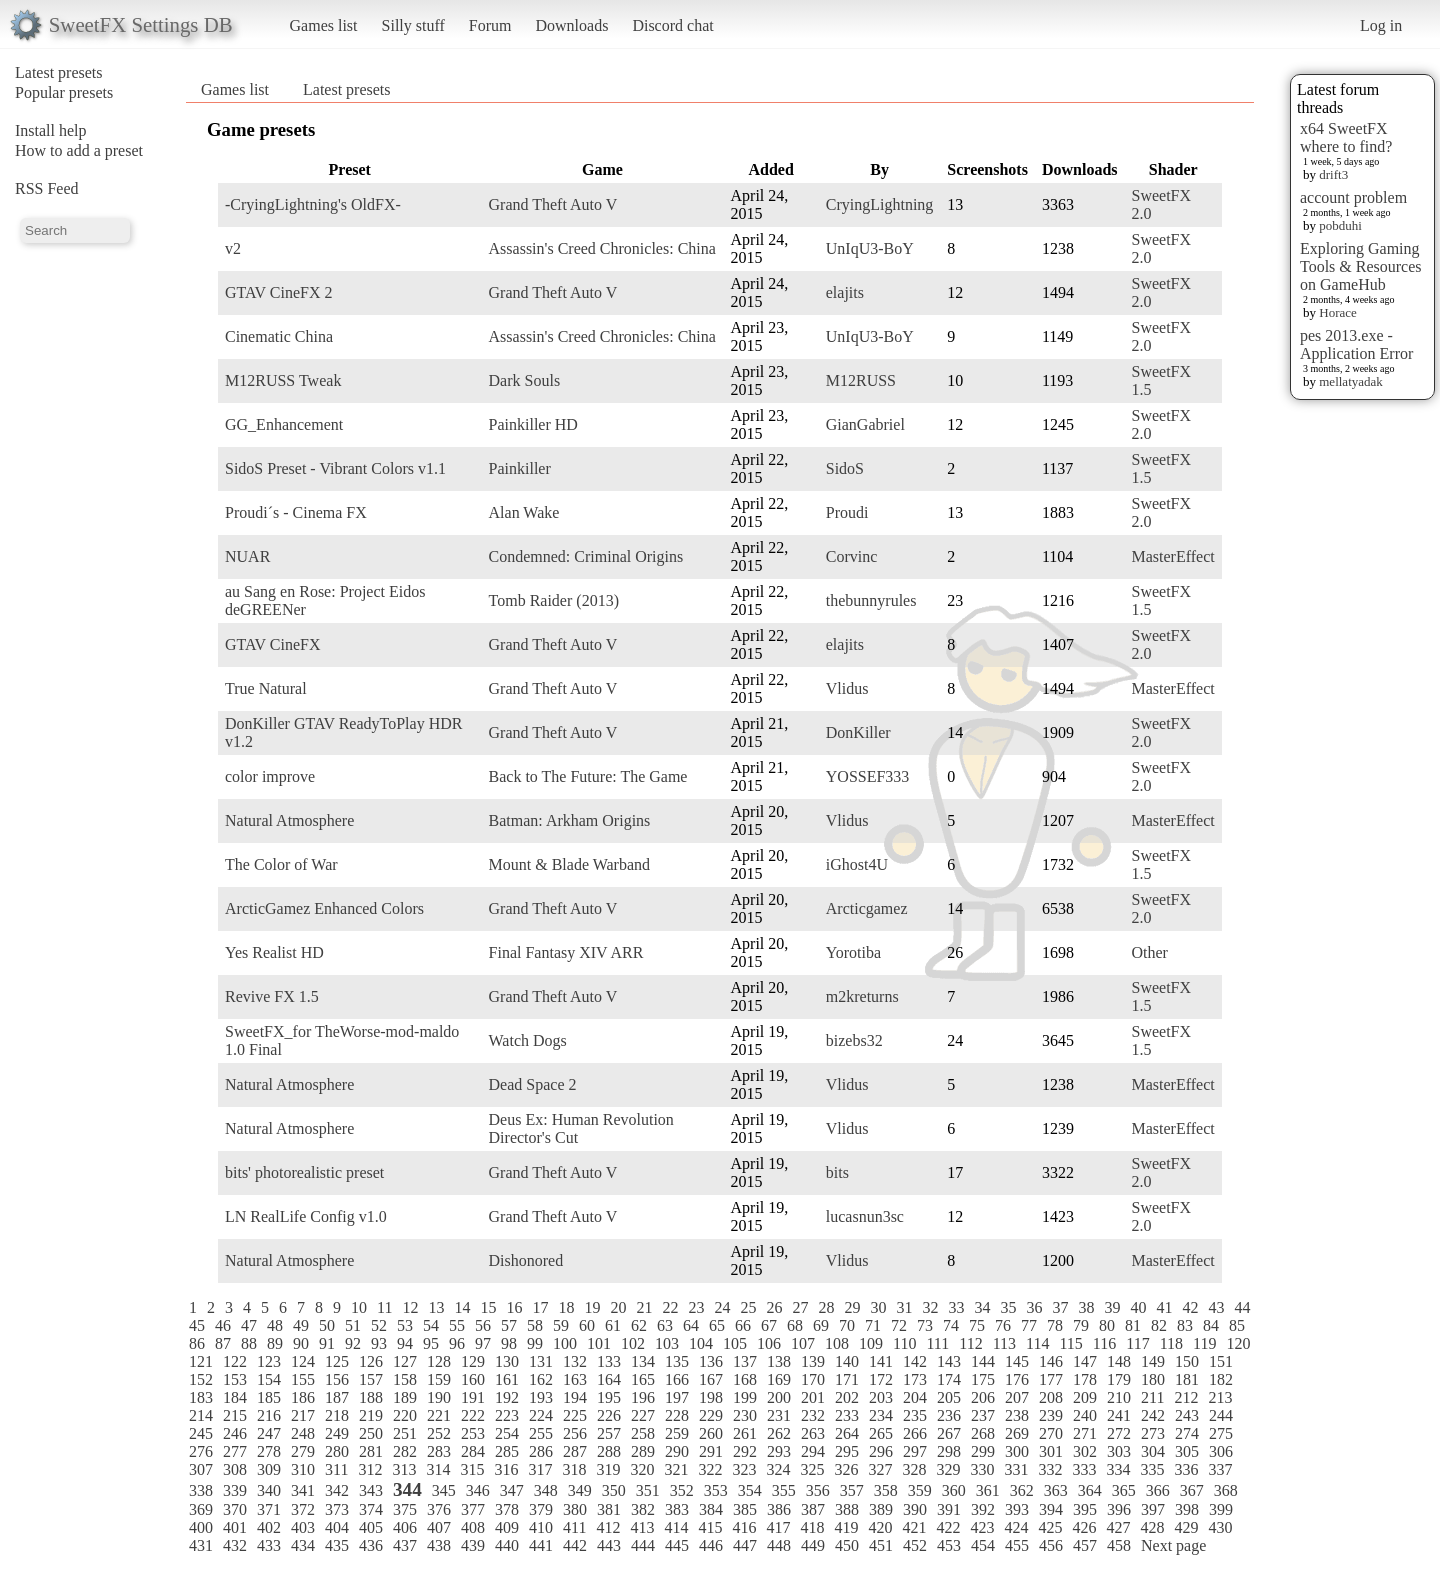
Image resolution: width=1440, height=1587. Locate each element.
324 (778, 1469)
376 (439, 1509)
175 (983, 1379)
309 (269, 1469)
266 (915, 1433)
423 (982, 1527)
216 (269, 1415)
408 (473, 1527)
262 (779, 1433)
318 (574, 1469)
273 (1153, 1433)
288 (609, 1451)
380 (575, 1509)
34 (982, 1307)
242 (1153, 1415)
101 (599, 1343)
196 (643, 1397)
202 (847, 1397)
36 (1034, 1307)
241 (1119, 1415)
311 (336, 1469)
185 (269, 1397)
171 (847, 1379)
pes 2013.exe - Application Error (1356, 344)
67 (769, 1325)
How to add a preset (79, 150)
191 (473, 1397)
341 (303, 1490)
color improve (270, 776)
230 (745, 1415)
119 (1204, 1343)
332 (1050, 1469)
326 (846, 1469)
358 (886, 1490)
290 (677, 1451)
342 (337, 1490)
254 (507, 1433)
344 (407, 1489)
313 (404, 1469)
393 (1017, 1509)
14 (462, 1307)
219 (371, 1415)
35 (1008, 1307)
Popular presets (64, 92)
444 (643, 1545)
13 (436, 1307)
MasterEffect (1173, 556)
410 (541, 1527)
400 (201, 1527)
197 (677, 1397)
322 (710, 1469)
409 (507, 1527)
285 (507, 1451)
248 (303, 1433)
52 (379, 1325)
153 (235, 1379)
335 (1152, 1469)
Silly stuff (413, 25)
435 (337, 1545)
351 (648, 1490)
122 (235, 1361)
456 (1051, 1545)
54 (431, 1325)
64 (691, 1325)
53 (405, 1325)
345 (444, 1490)
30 (878, 1307)
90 (301, 1343)
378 (507, 1509)
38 (1086, 1307)
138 (779, 1361)
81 (1133, 1325)
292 (745, 1451)
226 (609, 1415)
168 (745, 1379)
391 (949, 1509)
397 (1153, 1509)
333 (1084, 1469)
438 (439, 1545)
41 (1164, 1307)
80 (1107, 1325)
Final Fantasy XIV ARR (566, 952)
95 (431, 1343)
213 (1220, 1397)
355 (784, 1490)
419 (846, 1527)
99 (535, 1343)
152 (201, 1379)
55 (457, 1325)
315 (472, 1469)
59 (561, 1325)
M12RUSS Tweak (283, 380)
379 (541, 1509)
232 (813, 1415)
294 (813, 1451)
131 (541, 1361)
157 (371, 1379)
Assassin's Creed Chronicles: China (602, 248)
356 (818, 1490)
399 (1221, 1509)
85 (1237, 1325)
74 (951, 1325)
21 (644, 1307)
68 (795, 1325)
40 (1138, 1307)
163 (575, 1379)
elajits (845, 292)
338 (201, 1490)
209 (1085, 1397)
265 (881, 1433)
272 (1119, 1433)
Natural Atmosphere (289, 820)
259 (677, 1433)
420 (880, 1527)
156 (337, 1379)
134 (643, 1361)
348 (546, 1490)
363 (1056, 1490)
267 (949, 1433)
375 (405, 1509)
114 (1037, 1343)
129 (473, 1361)
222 (473, 1415)
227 (643, 1415)
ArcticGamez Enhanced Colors (324, 908)
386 (779, 1509)
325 (812, 1469)
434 (303, 1545)
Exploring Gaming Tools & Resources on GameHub (1361, 266)
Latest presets (59, 72)
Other (1150, 952)
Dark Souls (525, 380)
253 (473, 1433)
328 (914, 1469)
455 (1017, 1545)
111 (937, 1343)
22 (670, 1307)
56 (483, 1325)
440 (507, 1545)
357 (852, 1490)
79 (1081, 1325)
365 (1124, 1490)
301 (1051, 1451)
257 (609, 1433)
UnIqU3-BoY (870, 248)
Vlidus (847, 688)
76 (1003, 1325)
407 (439, 1527)
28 (826, 1307)
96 (457, 1343)
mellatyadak (1351, 381)
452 (915, 1545)
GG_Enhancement (284, 424)
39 (1112, 1307)
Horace (1338, 312)
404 (337, 1527)
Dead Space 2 (533, 1084)
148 (1119, 1361)
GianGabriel (865, 424)
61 (613, 1325)
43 (1216, 1307)
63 (665, 1325)
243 (1187, 1415)
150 (1187, 1361)
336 (1186, 1469)
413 (642, 1527)
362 (1022, 1490)
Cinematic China (279, 336)
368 (1226, 1490)
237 (983, 1415)
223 (507, 1415)
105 (735, 1343)
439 (473, 1545)
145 (1017, 1361)
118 (1171, 1343)
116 (1104, 1343)
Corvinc (852, 556)
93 (379, 1343)
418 (812, 1527)
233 (847, 1415)
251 (405, 1433)
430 (1220, 1527)
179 (1119, 1379)
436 (371, 1545)
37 (1060, 1307)
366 (1158, 1490)
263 (813, 1433)
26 (774, 1307)
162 (541, 1379)
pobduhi (1340, 225)
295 (847, 1451)
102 (633, 1343)
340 (269, 1490)
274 (1187, 1433)
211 (1152, 1397)
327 (880, 1469)
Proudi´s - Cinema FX (296, 512)
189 (405, 1397)
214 (201, 1415)
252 (439, 1433)
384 (711, 1509)
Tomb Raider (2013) (554, 600)
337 (1220, 1469)
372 (303, 1509)
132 (575, 1361)
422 (948, 1527)
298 (949, 1451)
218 (337, 1415)
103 (667, 1343)
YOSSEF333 (868, 776)
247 (269, 1433)
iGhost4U (857, 864)
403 (303, 1527)
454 (983, 1545)
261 (745, 1433)
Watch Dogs (528, 1040)
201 (813, 1397)
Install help (51, 130)
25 (748, 1307)
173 (915, 1379)
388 (847, 1509)
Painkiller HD (533, 424)
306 (1221, 1451)
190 (439, 1397)
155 (303, 1379)
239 (1051, 1415)
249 (337, 1433)
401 (235, 1527)
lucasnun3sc (865, 1216)
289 (643, 1451)
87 (223, 1343)
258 (643, 1433)
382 (643, 1509)
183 (201, 1397)
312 (370, 1469)
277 (235, 1451)
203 (881, 1397)
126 (371, 1361)
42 (1190, 1307)
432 (235, 1545)
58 (535, 1325)
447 (745, 1545)
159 (439, 1379)
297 (915, 1451)
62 (639, 1325)
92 (353, 1343)
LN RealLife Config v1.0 (306, 1216)
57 (509, 1325)
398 (1187, 1509)
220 (405, 1415)
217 (303, 1415)
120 (1238, 1343)
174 (949, 1379)
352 (682, 1490)
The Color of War (281, 864)
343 (371, 1490)
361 (988, 1490)
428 (1152, 1527)
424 (1016, 1527)
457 (1085, 1545)
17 (540, 1307)
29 (852, 1307)
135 (677, 1361)
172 (881, 1379)
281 (371, 1451)
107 (803, 1343)
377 (473, 1509)
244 (1221, 1415)
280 (337, 1451)
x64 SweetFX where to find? (1346, 137)
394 (1051, 1509)
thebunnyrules (871, 600)
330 (982, 1469)
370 (235, 1509)
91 (327, 1343)
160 (473, 1379)
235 (915, 1415)
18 (566, 1307)
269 (1017, 1433)
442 (575, 1545)
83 (1185, 1325)
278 (269, 1451)
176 (1017, 1379)
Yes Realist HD (274, 952)
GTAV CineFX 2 (278, 292)
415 (710, 1527)
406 (405, 1527)
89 (275, 1343)
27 (800, 1307)
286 (541, 1451)
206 (983, 1397)
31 (904, 1307)
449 (813, 1545)
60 (587, 1325)
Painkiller (520, 468)
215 (235, 1415)
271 (1085, 1433)
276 (201, 1451)
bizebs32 (854, 1040)
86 (197, 1343)
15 (488, 1307)
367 (1192, 1490)
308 (235, 1469)
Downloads (571, 25)
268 (983, 1433)
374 (371, 1509)
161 (507, 1379)
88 (249, 1343)
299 (983, 1451)
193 (541, 1397)
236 (949, 1415)
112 (970, 1343)
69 (821, 1325)
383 (677, 1509)
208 (1051, 1397)
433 (269, 1545)
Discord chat (672, 25)
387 (813, 1509)
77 (1029, 1325)
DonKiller (858, 732)
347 (512, 1490)
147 (1085, 1361)
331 (1016, 1469)
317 (540, 1469)
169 (779, 1379)
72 (899, 1325)
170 (813, 1379)
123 (269, 1361)
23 (696, 1307)
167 (711, 1379)
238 (1017, 1415)
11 (384, 1307)
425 (1050, 1527)
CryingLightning (880, 204)
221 (439, 1415)
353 (716, 1490)
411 (574, 1527)
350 (614, 1490)
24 (722, 1307)
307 (201, 1469)
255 (541, 1433)
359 (920, 1490)
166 (677, 1379)
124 (303, 1361)
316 (506, 1469)
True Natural (266, 688)
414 (676, 1527)
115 (1070, 1343)
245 (201, 1433)
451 (881, 1545)
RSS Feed (47, 188)
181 (1187, 1379)
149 (1153, 1361)
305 (1187, 1451)
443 (609, 1545)
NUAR (247, 556)
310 (303, 1469)
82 (1159, 1325)
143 (949, 1361)
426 (1084, 1527)
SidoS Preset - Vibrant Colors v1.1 (335, 468)
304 (1153, 1451)
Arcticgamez (867, 908)
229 (711, 1415)
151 (1221, 1361)
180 (1153, 1379)
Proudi (847, 512)
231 (779, 1415)
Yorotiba (853, 952)
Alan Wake (524, 512)
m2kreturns (862, 996)
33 (956, 1307)
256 (575, 1433)
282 (405, 1451)
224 (541, 1415)
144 (983, 1361)
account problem (1353, 197)
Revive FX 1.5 (272, 996)
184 (235, 1397)
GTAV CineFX (272, 644)
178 (1085, 1379)
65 (717, 1325)
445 (677, 1545)
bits (837, 1172)
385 (745, 1509)
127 (405, 1361)
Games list (324, 25)
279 (303, 1451)
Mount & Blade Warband (570, 864)
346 (478, 1490)
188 (371, 1397)
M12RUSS (861, 380)
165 (643, 1379)
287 (575, 1451)
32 (930, 1307)
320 (642, 1469)
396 (1119, 1509)
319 (608, 1469)
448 (779, 1545)
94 (405, 1343)
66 (743, 1325)
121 (201, 1361)
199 (745, 1397)
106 (769, 1343)
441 (541, 1545)
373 (337, 1509)
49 (301, 1325)
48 (275, 1325)
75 (977, 1325)
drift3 (1333, 174)
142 (915, 1361)
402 (269, 1527)
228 (677, 1415)
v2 (233, 248)
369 (201, 1509)
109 (871, 1343)
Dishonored (526, 1260)
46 (223, 1325)
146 (1051, 1361)
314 (438, 1469)
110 (904, 1343)
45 (197, 1325)
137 (745, 1361)
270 (1051, 1433)
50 (327, 1325)
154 (269, 1379)
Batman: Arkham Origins (570, 820)
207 (1017, 1397)
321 (676, 1469)
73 (925, 1325)
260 (711, 1433)
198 (711, 1397)
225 (575, 1415)
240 (1085, 1415)
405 (371, 1527)
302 (1085, 1451)
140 (847, 1361)
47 (249, 1325)
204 (915, 1397)
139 (813, 1361)
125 (337, 1361)
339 (235, 1490)
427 (1118, 1527)
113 (1004, 1343)
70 (847, 1325)
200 (779, 1397)
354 (750, 1490)
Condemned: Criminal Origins (586, 556)
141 (881, 1361)
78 (1055, 1325)
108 (837, 1343)
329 (948, 1469)
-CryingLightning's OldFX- (313, 204)
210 (1119, 1397)
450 (847, 1545)
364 (1090, 1490)
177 (1051, 1379)
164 (609, 1379)
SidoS (845, 468)
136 (711, 1361)
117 (1137, 1343)
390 (915, 1509)
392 (983, 1509)
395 (1085, 1509)
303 (1119, 1451)
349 (580, 1490)
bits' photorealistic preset (304, 1172)
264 (847, 1433)
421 (914, 1527)
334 (1118, 1469)
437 (405, 1545)
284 (473, 1451)
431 (201, 1545)
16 (514, 1307)
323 (744, 1469)
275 (1221, 1433)
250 (371, 1433)
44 (1242, 1307)
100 (565, 1343)
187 (337, 1397)
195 (609, 1397)
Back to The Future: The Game (588, 776)
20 (618, 1307)
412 (608, 1527)
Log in (1381, 25)
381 (609, 1509)
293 (779, 1451)
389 (881, 1509)
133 (609, 1361)
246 (235, 1433)
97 (483, 1343)
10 (359, 1307)
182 (1221, 1379)
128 (439, 1361)
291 (711, 1451)
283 (439, 1451)
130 (507, 1361)
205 (949, 1397)
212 (1186, 1397)
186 (303, 1397)
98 (509, 1343)
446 (711, 1545)
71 (873, 1325)
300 (1017, 1451)
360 (954, 1490)
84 (1211, 1325)
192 (507, 1397)
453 (949, 1545)
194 (575, 1397)
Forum (490, 25)
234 (881, 1415)
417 (778, 1527)
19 (592, 1307)
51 (353, 1325)
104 (701, 1343)
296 (881, 1451)
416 (744, 1527)
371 (269, 1509)
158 (405, 1379)
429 (1186, 1527)
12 (410, 1307)
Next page (1173, 1545)
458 (1119, 1545)
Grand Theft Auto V (553, 204)
